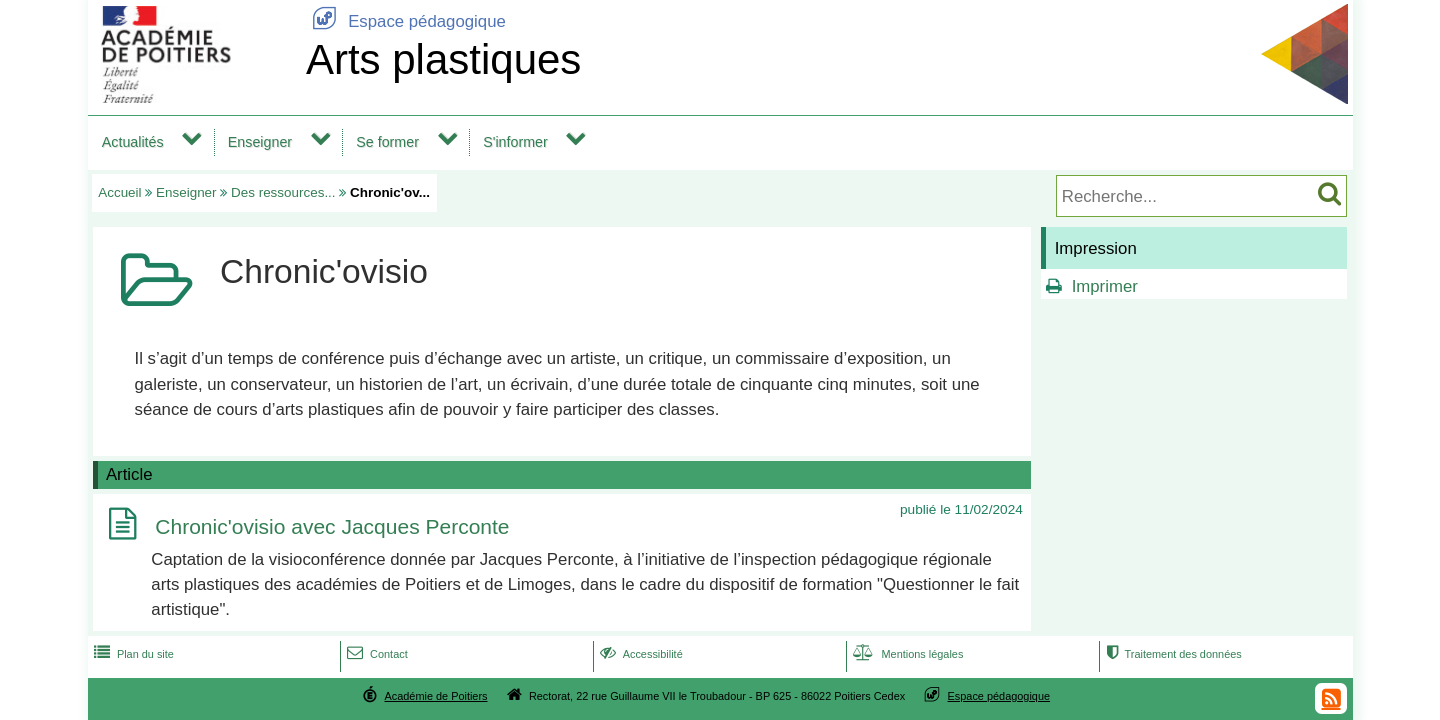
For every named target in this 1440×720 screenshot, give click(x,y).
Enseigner (260, 142)
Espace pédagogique (406, 21)
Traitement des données (1171, 654)
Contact (375, 654)
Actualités (133, 142)
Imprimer (1105, 286)
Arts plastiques (443, 59)
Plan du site (132, 654)
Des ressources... (283, 192)
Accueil (119, 192)
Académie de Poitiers (435, 696)
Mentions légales (906, 654)
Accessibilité (639, 654)
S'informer (515, 142)
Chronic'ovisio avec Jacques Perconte (332, 527)
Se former (387, 142)
